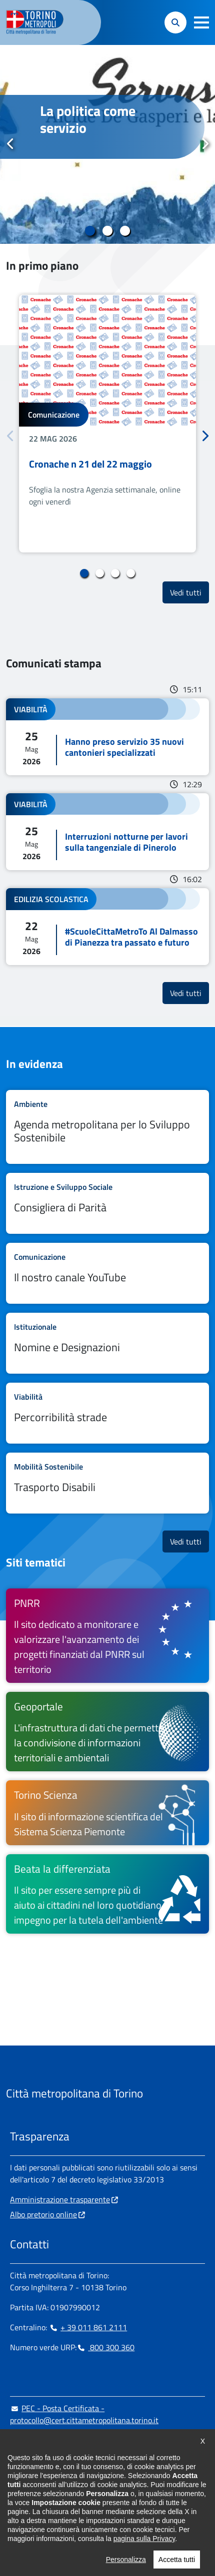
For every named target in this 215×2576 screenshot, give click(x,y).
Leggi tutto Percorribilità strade (107, 1413)
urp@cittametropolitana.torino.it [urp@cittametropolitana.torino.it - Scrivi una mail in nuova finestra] (71, 2440)
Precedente (10, 143)
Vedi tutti (189, 592)
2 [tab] (107, 230)
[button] (201, 22)
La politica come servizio (88, 119)
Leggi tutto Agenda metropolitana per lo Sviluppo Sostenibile (107, 1127)
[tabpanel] (107, 144)
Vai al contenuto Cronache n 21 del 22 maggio (107, 423)
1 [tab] (90, 230)
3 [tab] (125, 230)
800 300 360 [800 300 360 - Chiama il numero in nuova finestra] (105, 2347)
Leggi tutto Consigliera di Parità (107, 1203)
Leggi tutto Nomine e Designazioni (107, 1343)
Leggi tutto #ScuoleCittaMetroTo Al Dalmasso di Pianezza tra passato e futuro (107, 926)
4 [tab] (130, 573)
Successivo (204, 143)
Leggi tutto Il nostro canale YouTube (107, 1273)
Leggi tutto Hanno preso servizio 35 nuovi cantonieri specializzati (107, 736)
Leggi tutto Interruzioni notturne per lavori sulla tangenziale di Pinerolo (107, 831)
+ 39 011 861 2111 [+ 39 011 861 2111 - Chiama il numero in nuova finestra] (88, 2327)
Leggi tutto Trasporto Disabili (107, 1483)
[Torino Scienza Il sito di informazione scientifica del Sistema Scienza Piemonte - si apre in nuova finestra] (107, 1812)
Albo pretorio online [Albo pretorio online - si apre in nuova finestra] (43, 2214)
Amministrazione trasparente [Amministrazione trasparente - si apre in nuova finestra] (60, 2199)
